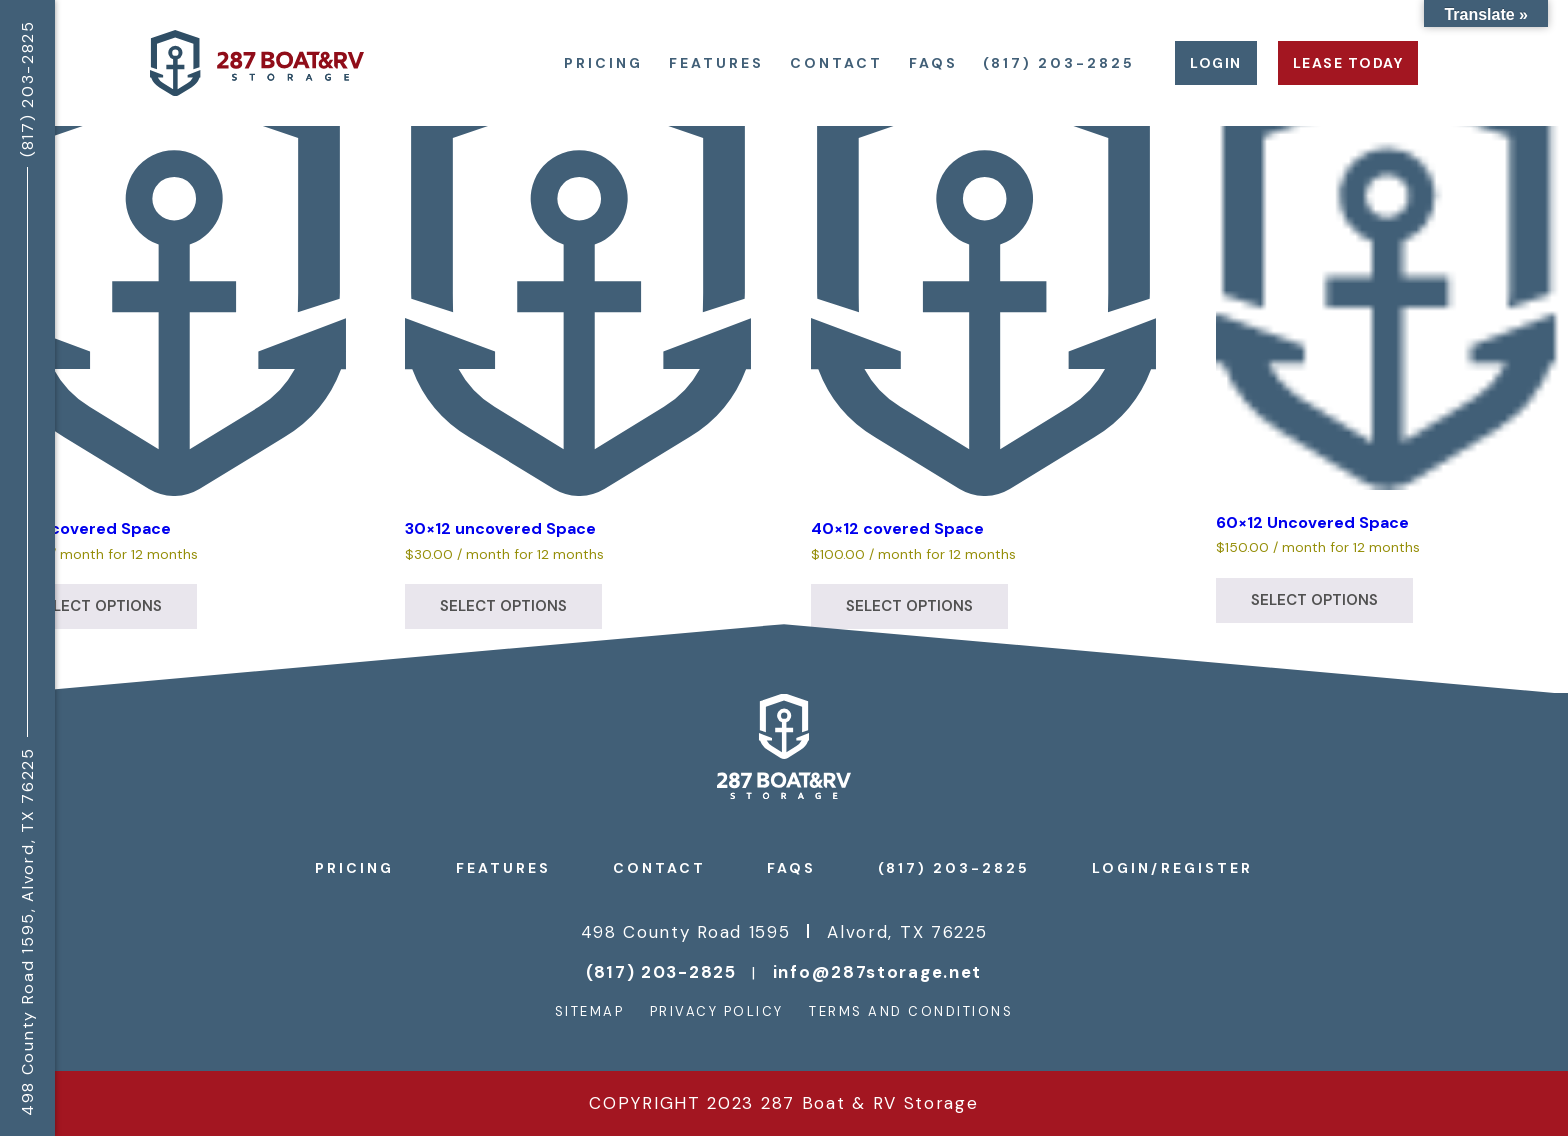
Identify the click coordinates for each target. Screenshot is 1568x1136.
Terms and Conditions (911, 1011)
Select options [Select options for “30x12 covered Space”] (98, 606)
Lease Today (1348, 63)
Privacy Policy (717, 1011)
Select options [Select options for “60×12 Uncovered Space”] (1314, 600)
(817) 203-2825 (1059, 63)
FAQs (933, 63)
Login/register (1172, 868)
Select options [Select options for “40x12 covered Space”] (909, 606)
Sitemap (590, 1011)
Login (1216, 63)
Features (716, 63)
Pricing (603, 63)
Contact (836, 63)
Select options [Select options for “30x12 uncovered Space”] (503, 606)
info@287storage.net (877, 972)
